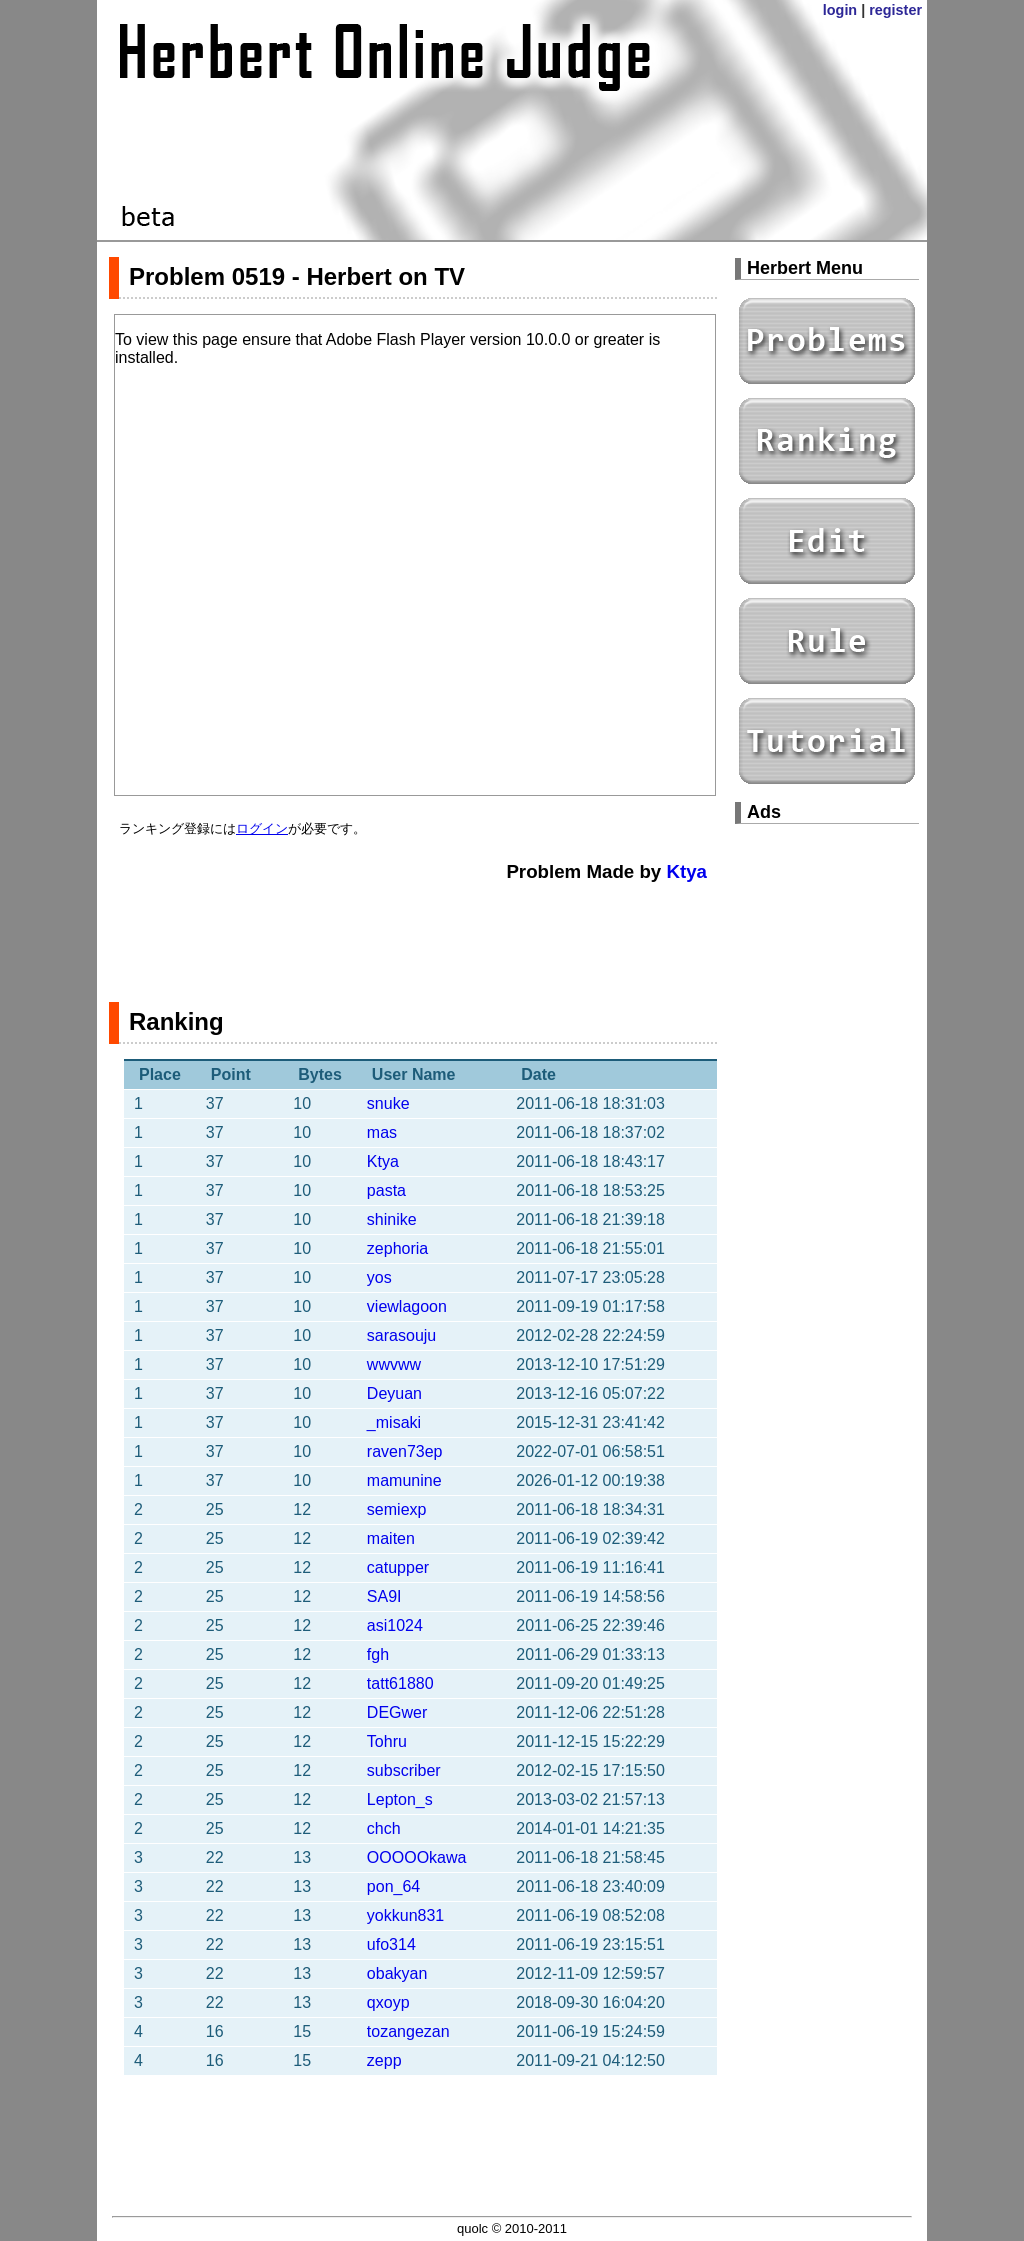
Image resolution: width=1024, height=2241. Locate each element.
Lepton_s (400, 1799)
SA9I (384, 1596)
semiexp (397, 1509)
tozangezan (408, 2031)
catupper (398, 1567)
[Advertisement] (413, 932)
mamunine (404, 1480)
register (895, 10)
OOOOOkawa (417, 1857)
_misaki (394, 1422)
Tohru (387, 1741)
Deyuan (394, 1393)
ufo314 (391, 1944)
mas (382, 1132)
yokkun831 (405, 1915)
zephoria (397, 1248)
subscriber (404, 1770)
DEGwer (397, 1712)
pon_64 (393, 1886)
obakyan (397, 1973)
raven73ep (405, 1451)
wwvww (394, 1364)
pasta (386, 1190)
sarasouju (401, 1335)
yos (379, 1277)
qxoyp (388, 2002)
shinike (392, 1219)
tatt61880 (400, 1683)
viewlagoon (407, 1306)
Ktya (686, 871)
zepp (384, 2060)
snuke (388, 1103)
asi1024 (395, 1625)
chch (384, 1828)
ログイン (262, 828)
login (840, 10)
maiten (391, 1538)
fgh (378, 1654)
